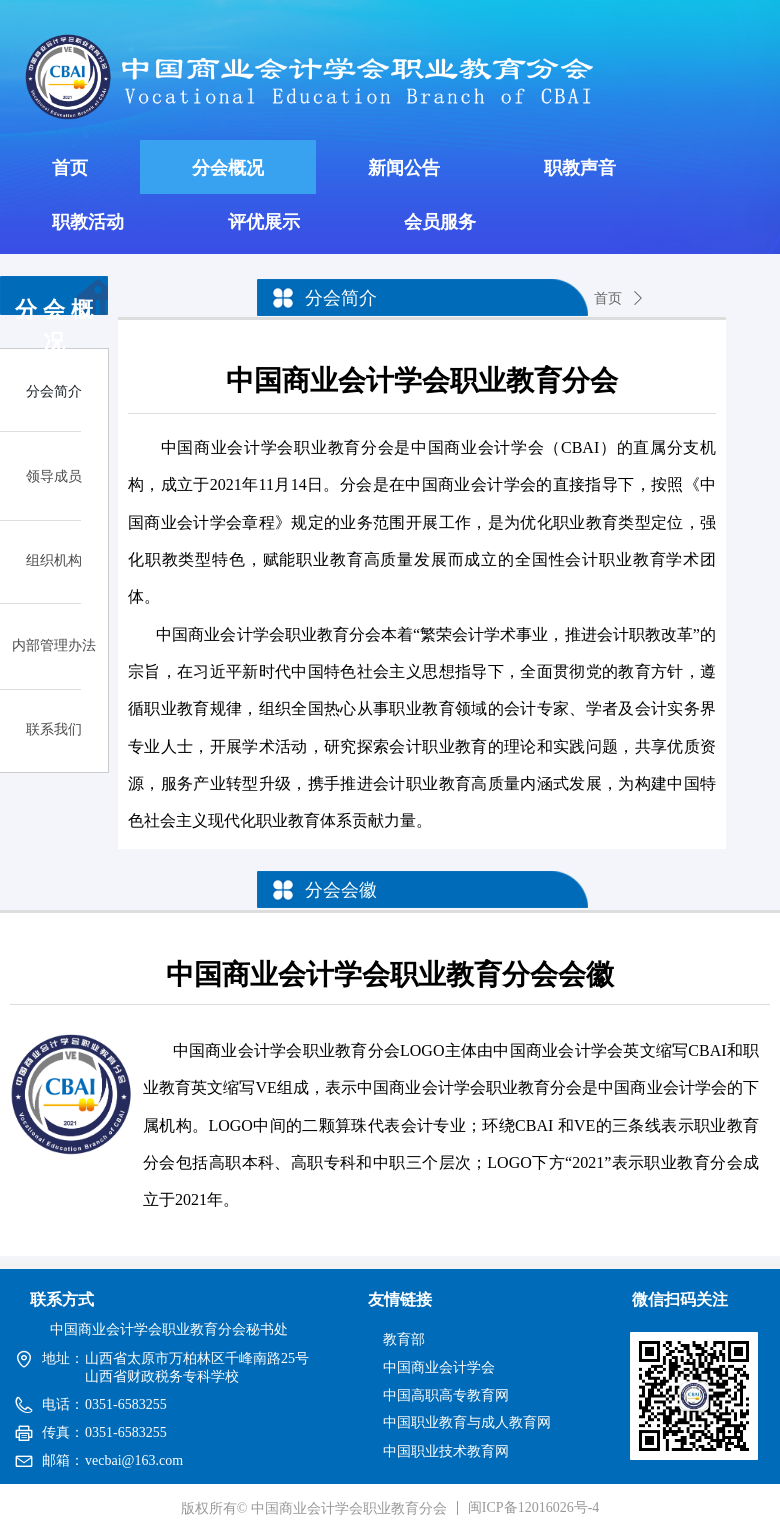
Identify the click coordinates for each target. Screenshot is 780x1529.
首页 (608, 298)
